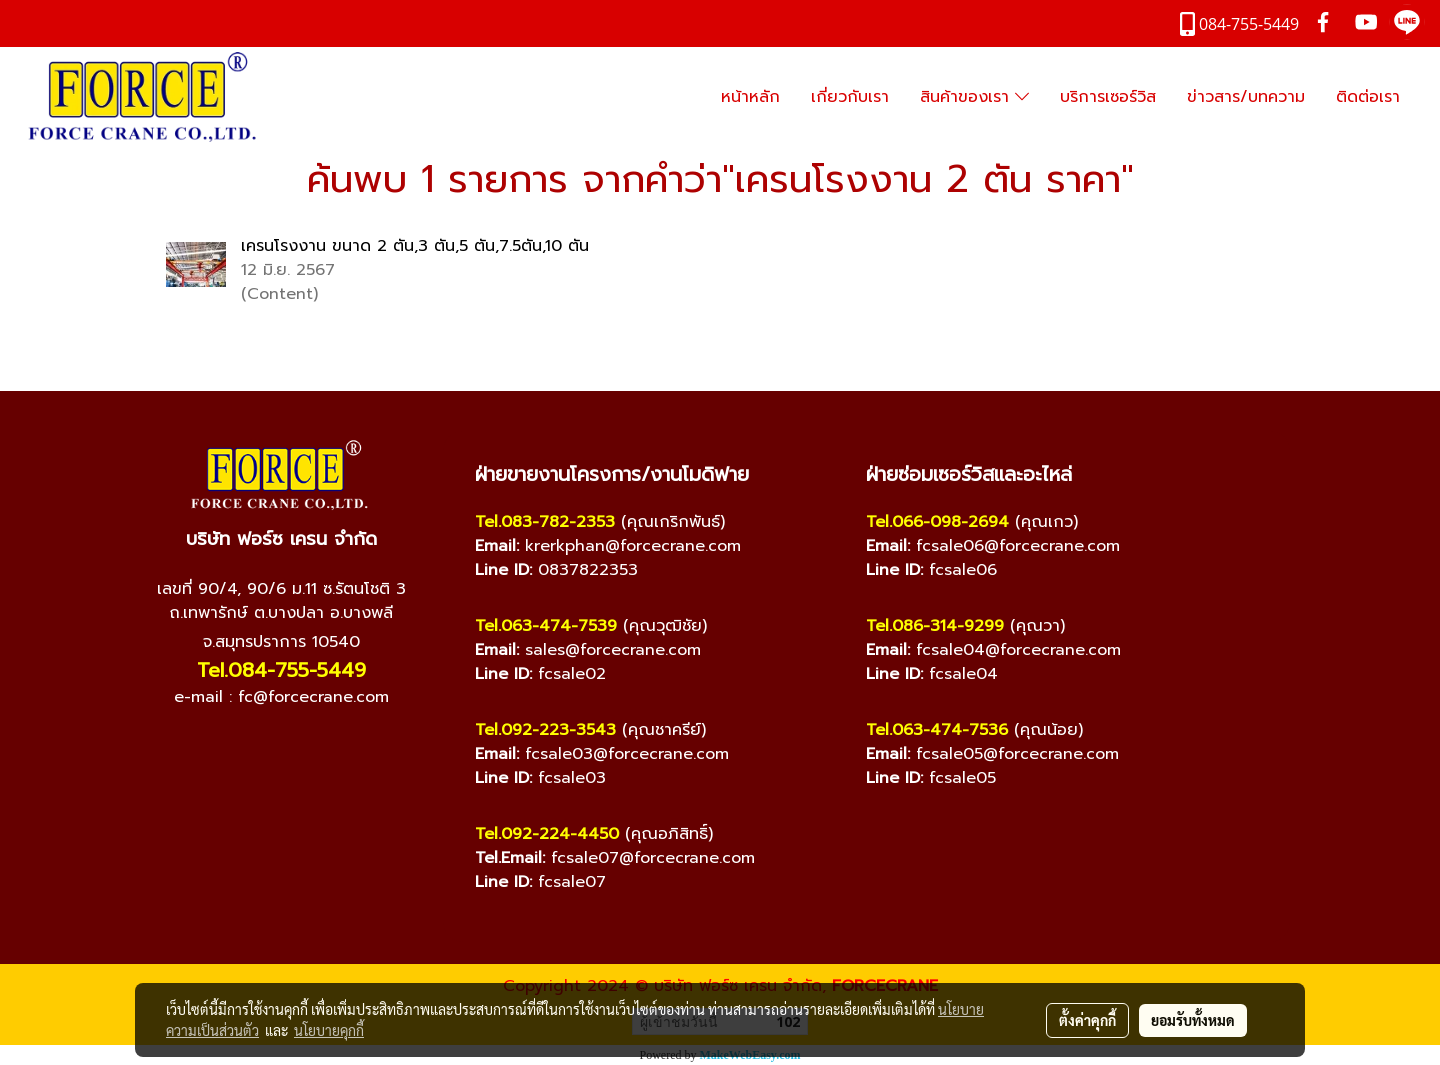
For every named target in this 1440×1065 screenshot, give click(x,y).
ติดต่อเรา (1368, 97)
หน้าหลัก (750, 97)
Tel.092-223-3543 (545, 730)
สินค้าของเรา (974, 97)
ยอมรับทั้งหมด (1193, 1020)
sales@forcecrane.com (613, 650)
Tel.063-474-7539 (546, 626)
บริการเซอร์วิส (1108, 97)
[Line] (301, 748)
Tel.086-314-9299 (935, 626)
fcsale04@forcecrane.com (1018, 650)
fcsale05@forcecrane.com (1017, 754)
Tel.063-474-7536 (937, 730)
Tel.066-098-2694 (937, 522)
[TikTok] (341, 748)
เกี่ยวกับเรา (850, 97)
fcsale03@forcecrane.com (627, 754)
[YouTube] (261, 748)
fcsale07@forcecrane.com (653, 858)
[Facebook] (221, 748)
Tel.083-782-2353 (545, 522)
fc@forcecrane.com (313, 697)
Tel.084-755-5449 (281, 670)
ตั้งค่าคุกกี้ (1087, 1020)
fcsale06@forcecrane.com (1018, 546)
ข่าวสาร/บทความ (1246, 97)
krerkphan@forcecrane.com (633, 546)
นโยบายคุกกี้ (329, 1030)
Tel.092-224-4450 (547, 834)
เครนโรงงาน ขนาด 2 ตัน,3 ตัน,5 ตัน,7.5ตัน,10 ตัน (415, 246)
